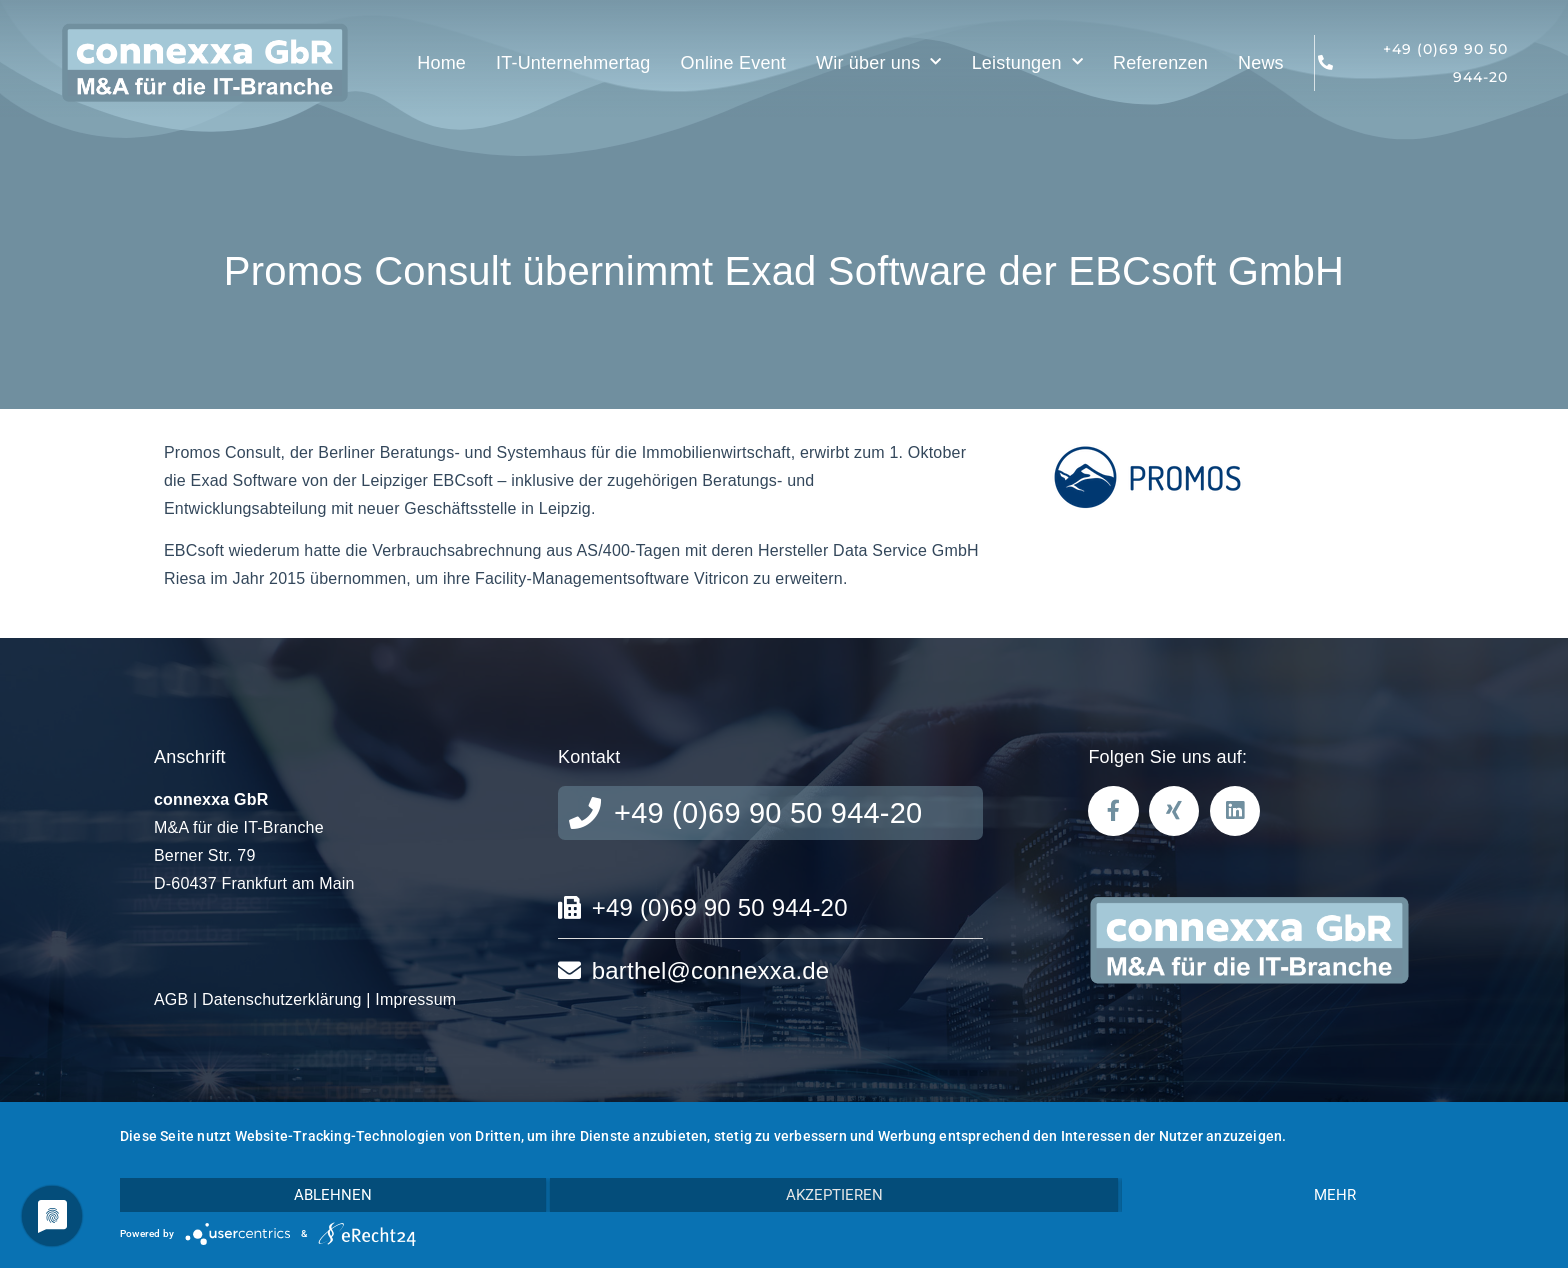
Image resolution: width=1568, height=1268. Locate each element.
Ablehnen (333, 1195)
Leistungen (1027, 62)
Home (441, 63)
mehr (1335, 1195)
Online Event (733, 63)
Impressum (415, 999)
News (1261, 63)
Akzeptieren (834, 1195)
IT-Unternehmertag (573, 63)
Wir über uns (879, 62)
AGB (171, 999)
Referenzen (1160, 63)
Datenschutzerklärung (282, 999)
